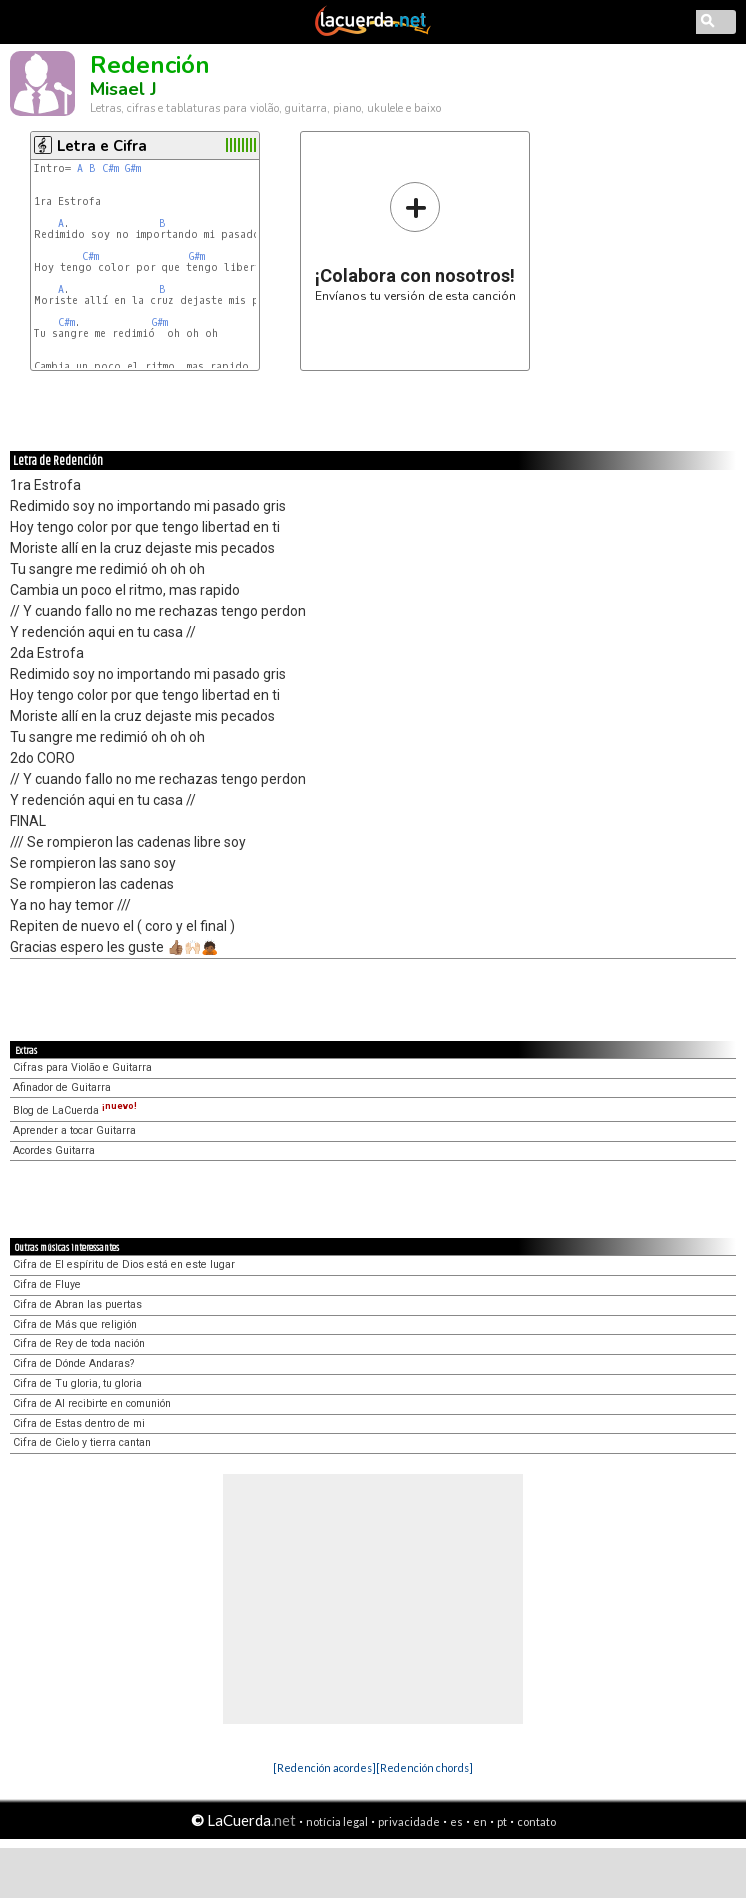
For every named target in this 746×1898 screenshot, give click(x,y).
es (456, 1821)
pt (502, 1821)
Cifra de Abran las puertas (77, 1304)
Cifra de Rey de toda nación (79, 1343)
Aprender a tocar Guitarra (74, 1130)
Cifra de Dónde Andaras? (73, 1363)
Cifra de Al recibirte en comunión (92, 1403)
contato (536, 1821)
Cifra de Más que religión (75, 1324)
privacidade (409, 1821)
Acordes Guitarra (54, 1150)
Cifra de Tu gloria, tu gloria (77, 1383)
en (480, 1821)
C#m (110, 168)
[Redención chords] (424, 1767)
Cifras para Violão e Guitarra (82, 1067)
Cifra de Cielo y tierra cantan (82, 1442)
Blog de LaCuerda (75, 1110)
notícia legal (337, 1821)
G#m (133, 168)
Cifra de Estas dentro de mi (79, 1423)
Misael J (123, 89)
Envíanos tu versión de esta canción (415, 241)
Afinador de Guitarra (62, 1087)
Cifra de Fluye (47, 1284)
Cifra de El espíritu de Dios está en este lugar (124, 1264)
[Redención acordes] (324, 1767)
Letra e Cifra (102, 146)
